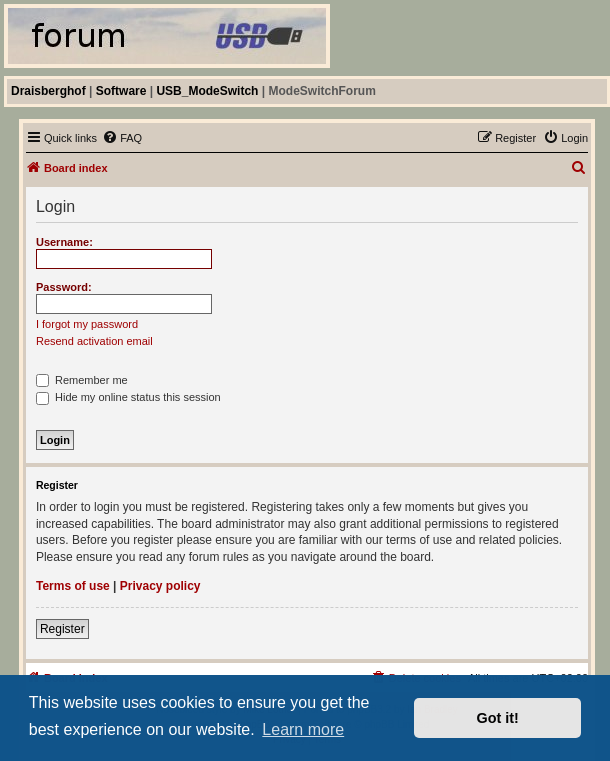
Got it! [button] (498, 718)
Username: (64, 242)
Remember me (82, 380)
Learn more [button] (303, 729)
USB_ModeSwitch (207, 91)
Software (121, 91)
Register (62, 629)
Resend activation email (94, 341)
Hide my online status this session (128, 397)
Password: (64, 287)
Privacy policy (160, 586)
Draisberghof (48, 91)
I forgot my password (87, 324)
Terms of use (73, 586)
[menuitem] (122, 138)
